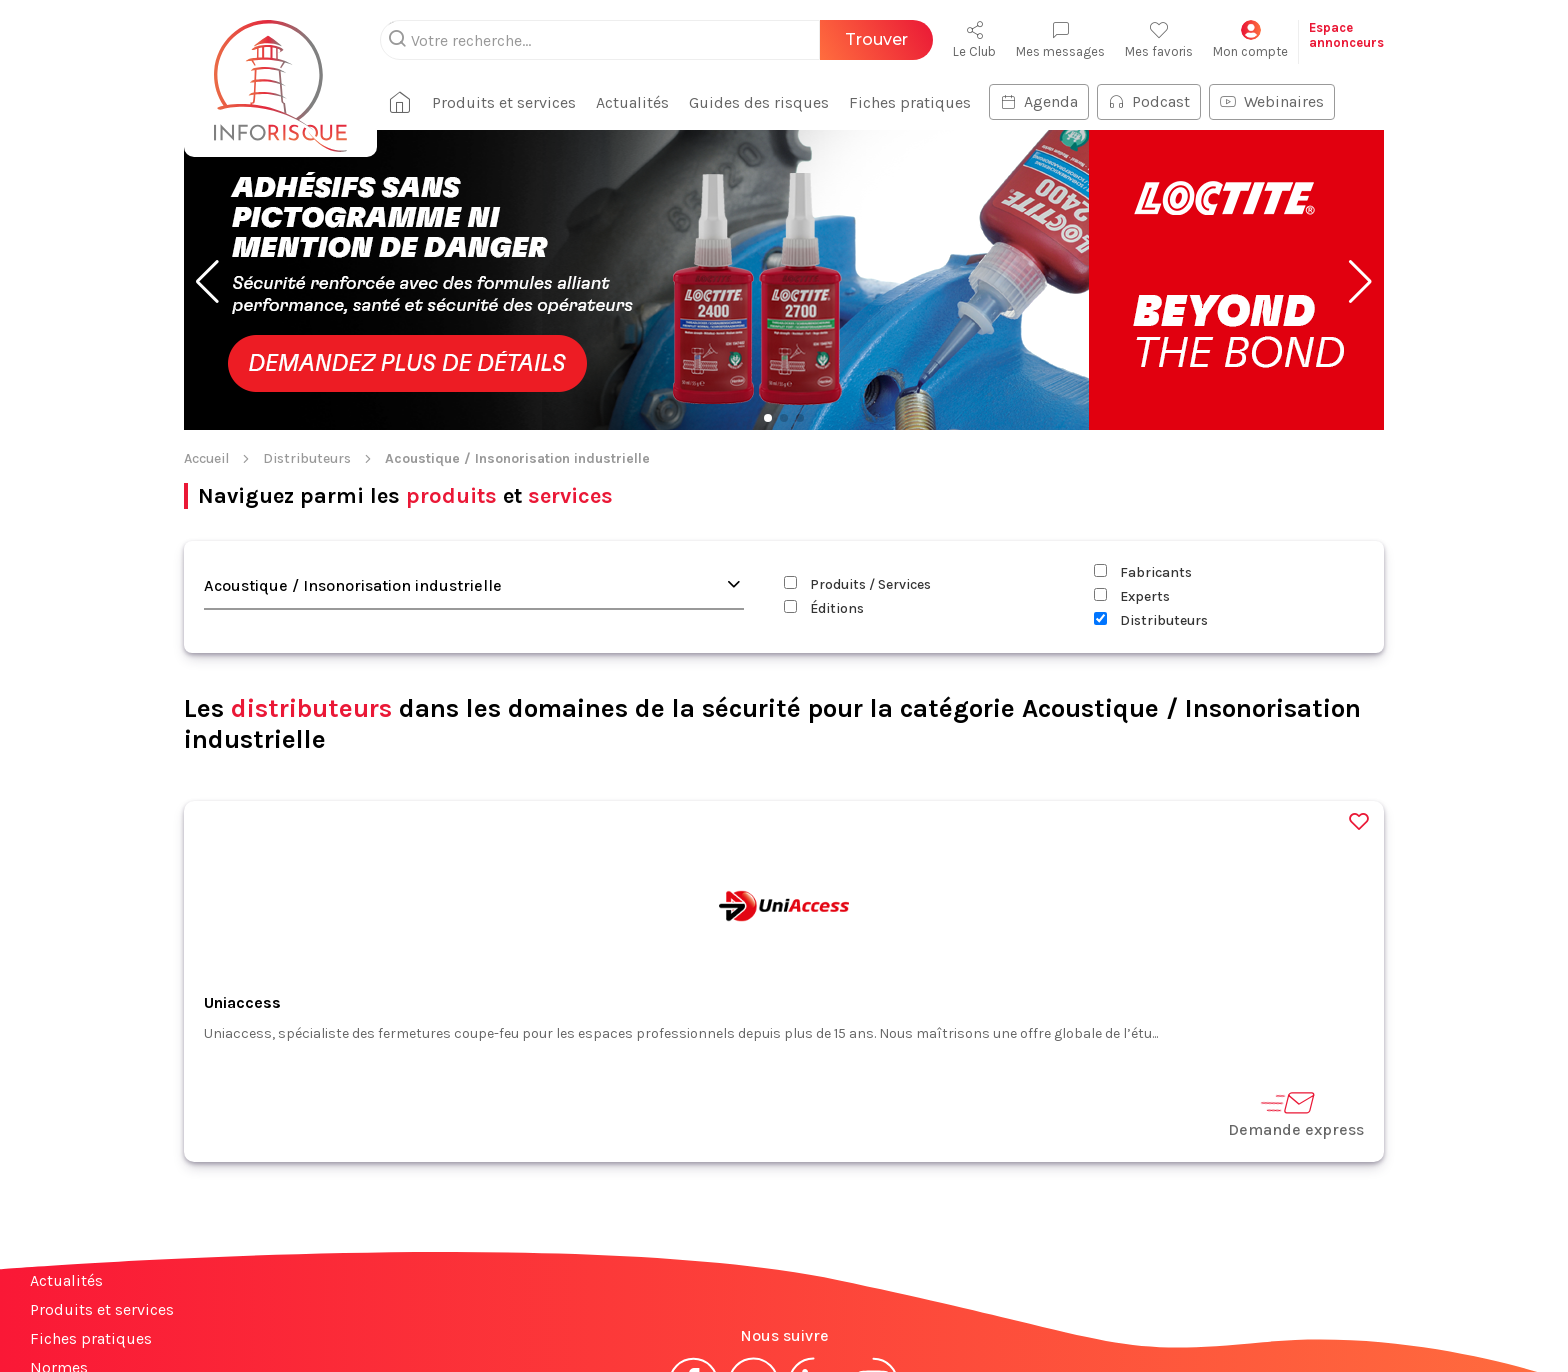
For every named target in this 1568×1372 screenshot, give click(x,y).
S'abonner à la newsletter (1448, 1310)
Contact (58, 1266)
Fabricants (1143, 442)
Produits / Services (857, 454)
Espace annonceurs (99, 1295)
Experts (1132, 466)
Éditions (824, 478)
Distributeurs (307, 328)
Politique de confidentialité (900, 1319)
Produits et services (102, 1179)
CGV (772, 1319)
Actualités (66, 1150)
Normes (59, 1237)
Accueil (206, 328)
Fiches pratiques (91, 1208)
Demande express (1296, 983)
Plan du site (73, 1324)
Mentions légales (682, 1319)
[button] (207, 152)
